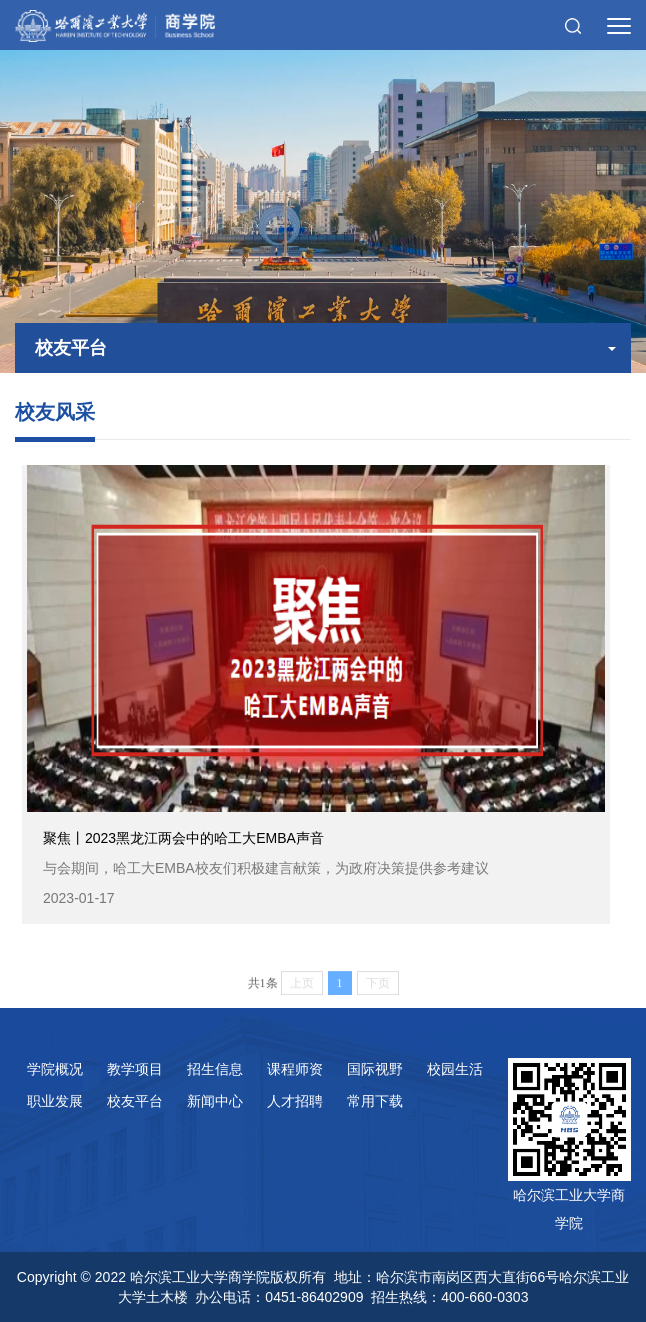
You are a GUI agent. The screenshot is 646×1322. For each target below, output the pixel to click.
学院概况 (55, 1069)
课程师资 (295, 1069)
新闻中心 (215, 1101)
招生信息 (215, 1069)
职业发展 (55, 1101)
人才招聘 (295, 1101)
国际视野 (375, 1069)
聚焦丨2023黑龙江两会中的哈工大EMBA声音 (316, 869)
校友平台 (135, 1101)
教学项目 (135, 1069)
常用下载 (375, 1101)
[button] (573, 25)
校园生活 (455, 1069)
